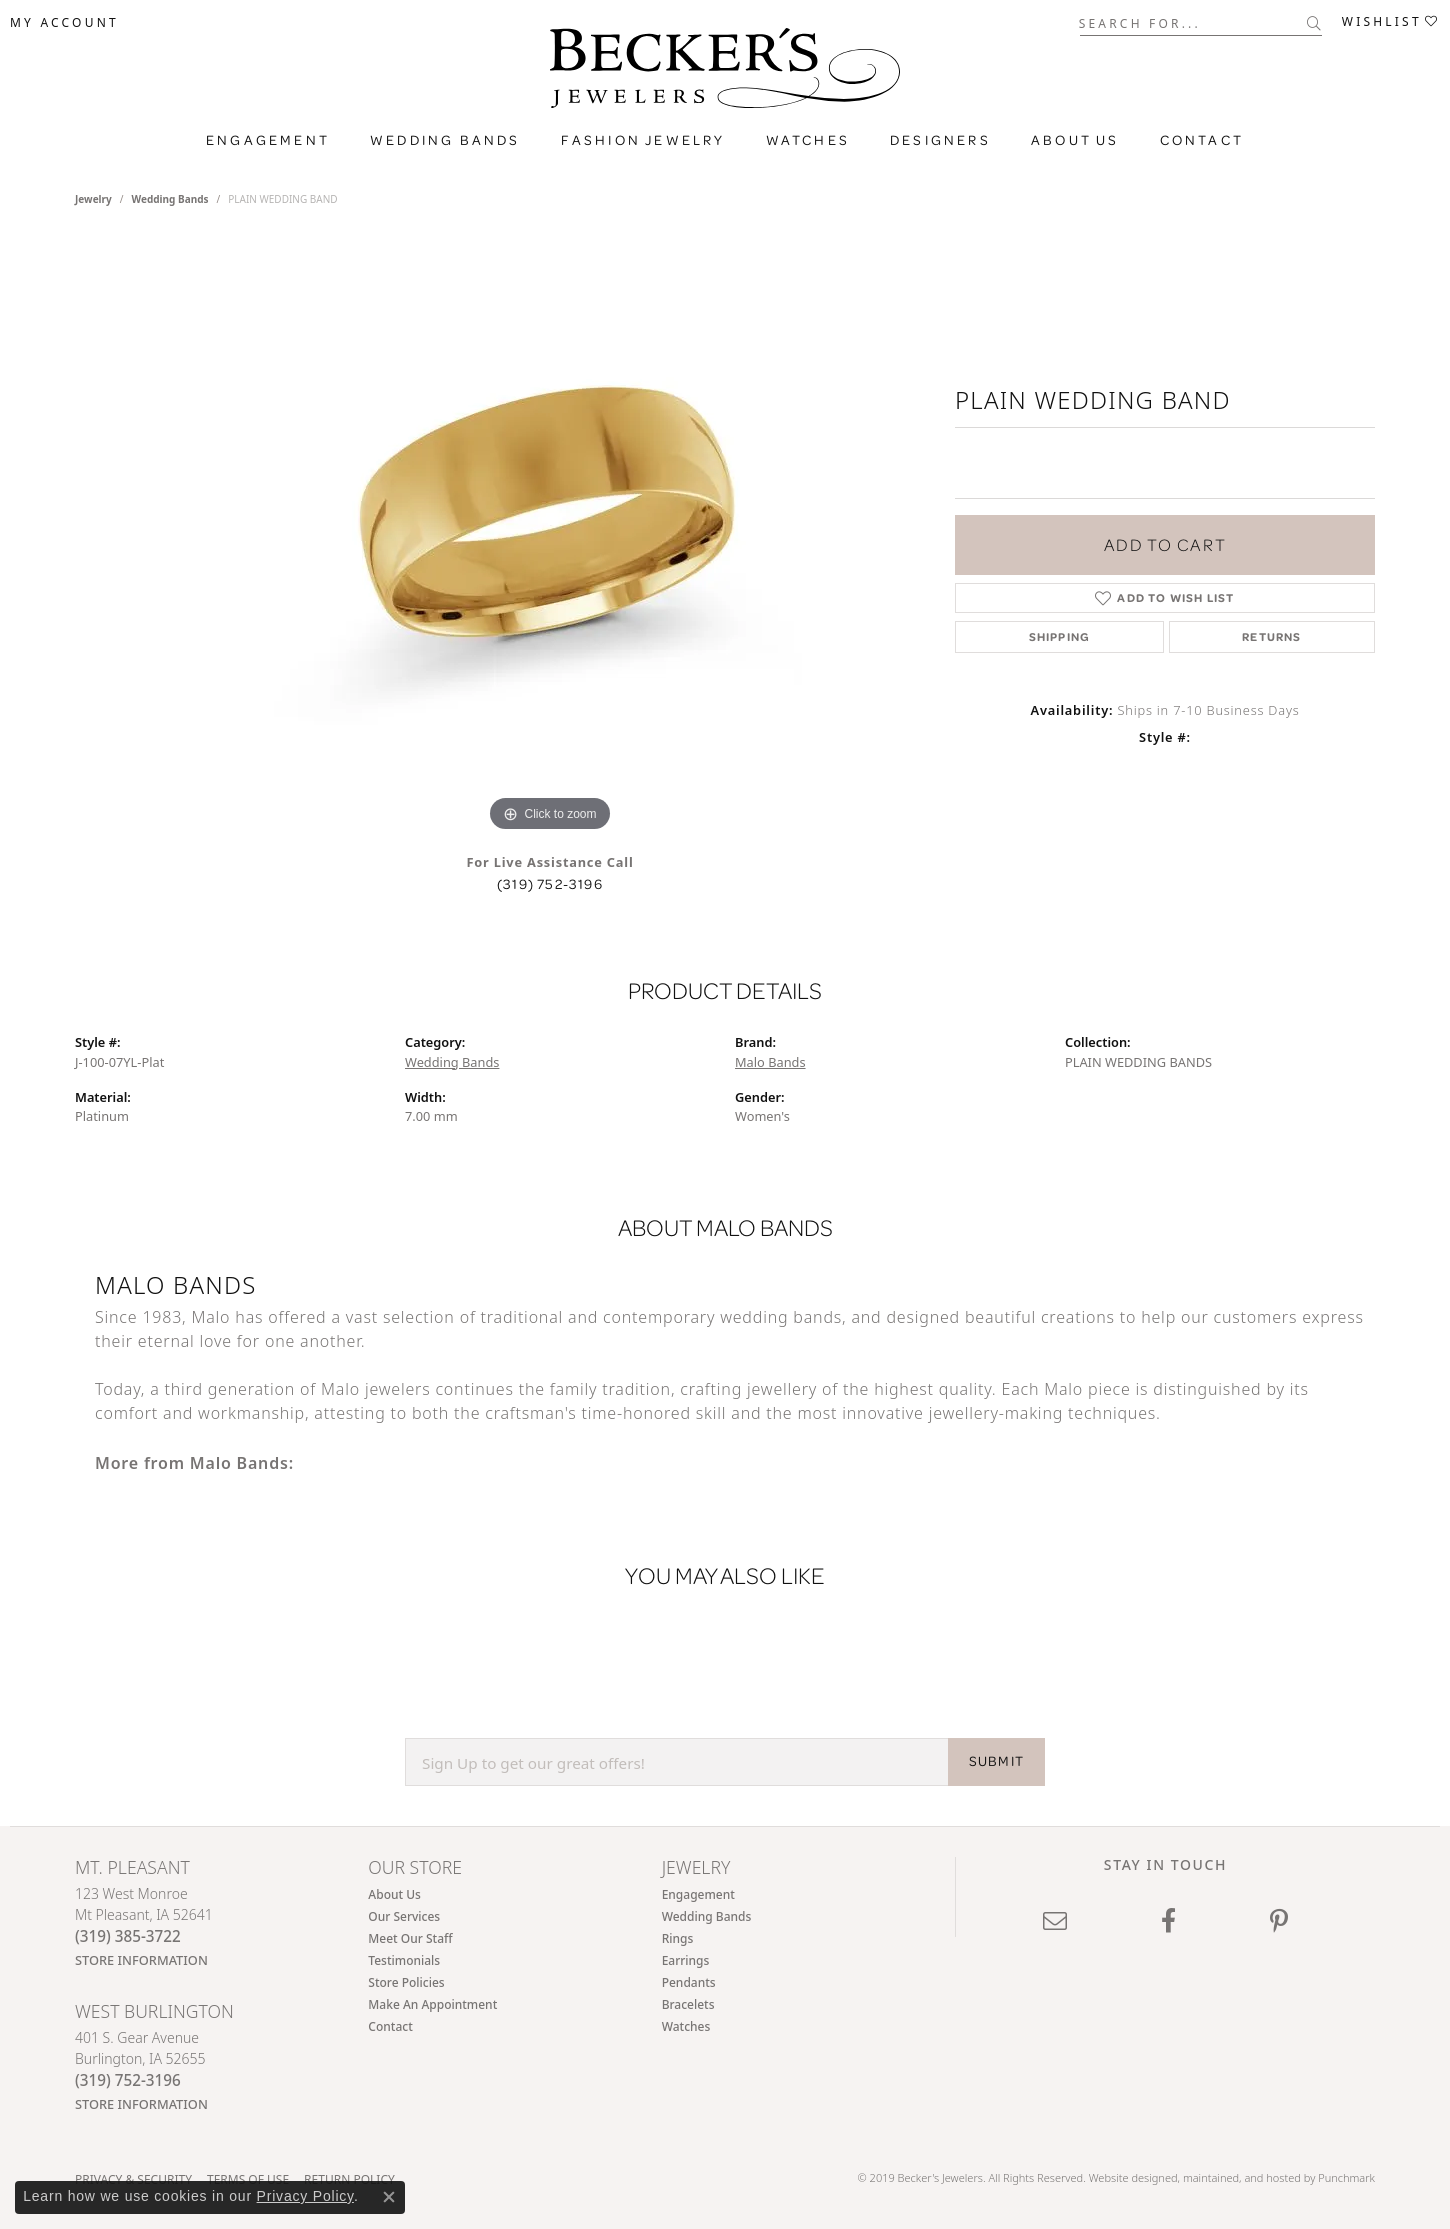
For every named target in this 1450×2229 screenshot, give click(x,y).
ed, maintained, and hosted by (1241, 2177)
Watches (808, 140)
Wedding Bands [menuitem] (707, 1917)
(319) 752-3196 (550, 884)
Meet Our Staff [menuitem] (410, 1939)
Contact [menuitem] (390, 2027)
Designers (940, 140)
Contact (1202, 140)
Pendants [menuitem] (689, 1983)
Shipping (1060, 636)
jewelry (93, 199)
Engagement (268, 140)
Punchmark (1346, 2177)
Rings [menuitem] (678, 1939)
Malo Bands (770, 1062)
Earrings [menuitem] (686, 1961)
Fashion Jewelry (643, 140)
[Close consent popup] (389, 2197)
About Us (1075, 140)
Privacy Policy (305, 2196)
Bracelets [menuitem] (688, 2005)
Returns (1271, 636)
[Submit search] (1314, 23)
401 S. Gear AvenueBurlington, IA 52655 (141, 2070)
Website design (1127, 2177)
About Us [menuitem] (394, 1895)
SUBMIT (996, 1762)
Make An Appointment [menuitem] (432, 2005)
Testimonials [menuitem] (404, 1961)
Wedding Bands (445, 140)
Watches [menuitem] (686, 2027)
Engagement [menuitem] (698, 1895)
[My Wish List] (1391, 22)
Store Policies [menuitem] (406, 1983)
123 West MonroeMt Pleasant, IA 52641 (144, 1927)
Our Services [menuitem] (404, 1917)
